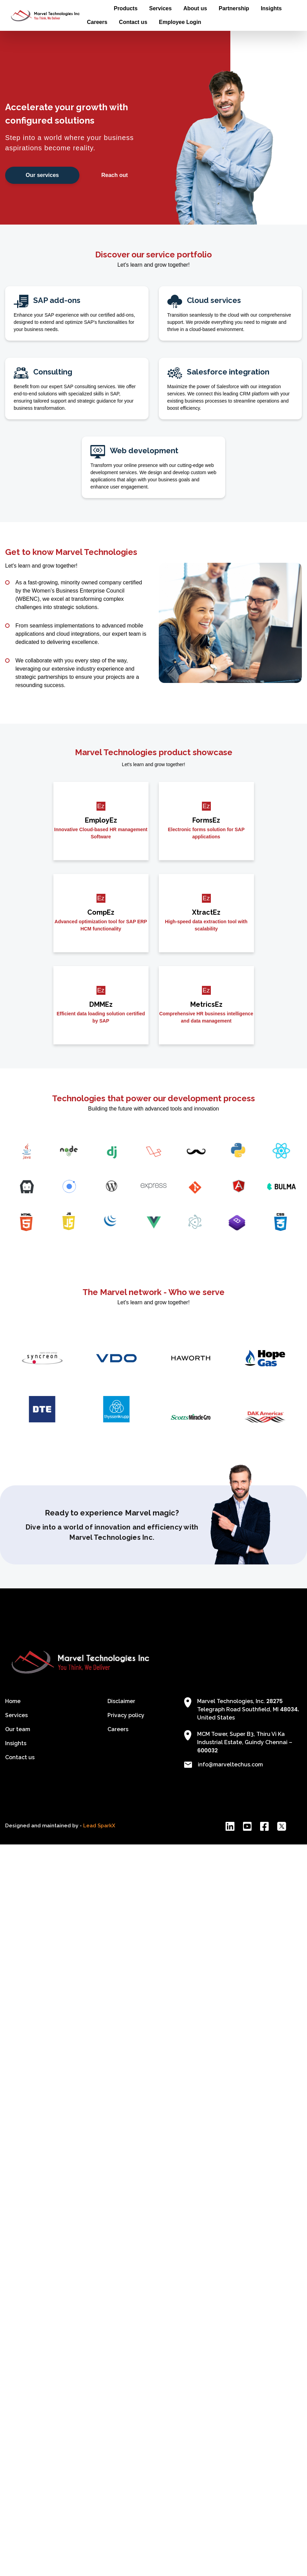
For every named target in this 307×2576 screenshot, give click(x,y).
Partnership (234, 8)
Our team (17, 1729)
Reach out (114, 175)
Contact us (133, 22)
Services (160, 8)
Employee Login (180, 22)
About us (195, 8)
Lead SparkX (99, 1826)
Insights (271, 8)
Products (125, 8)
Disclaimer (121, 1701)
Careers (97, 22)
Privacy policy (125, 1715)
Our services (42, 175)
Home (94, 8)
